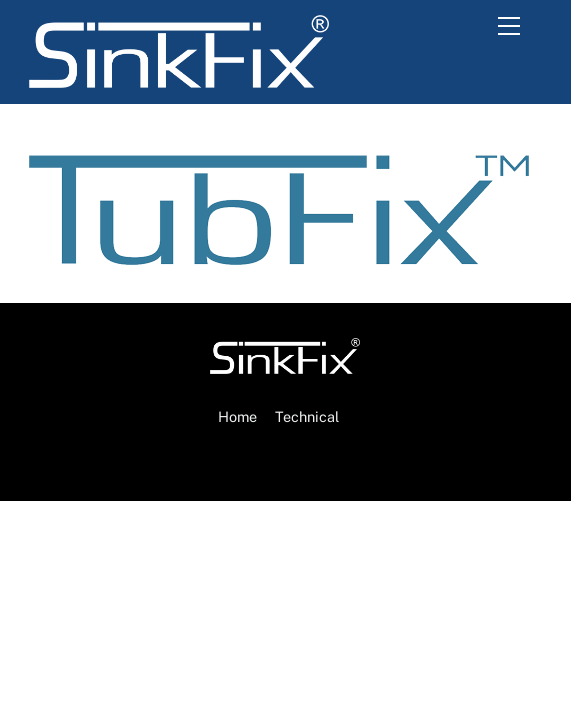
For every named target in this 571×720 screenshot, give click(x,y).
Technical (307, 416)
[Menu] (515, 27)
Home (237, 416)
